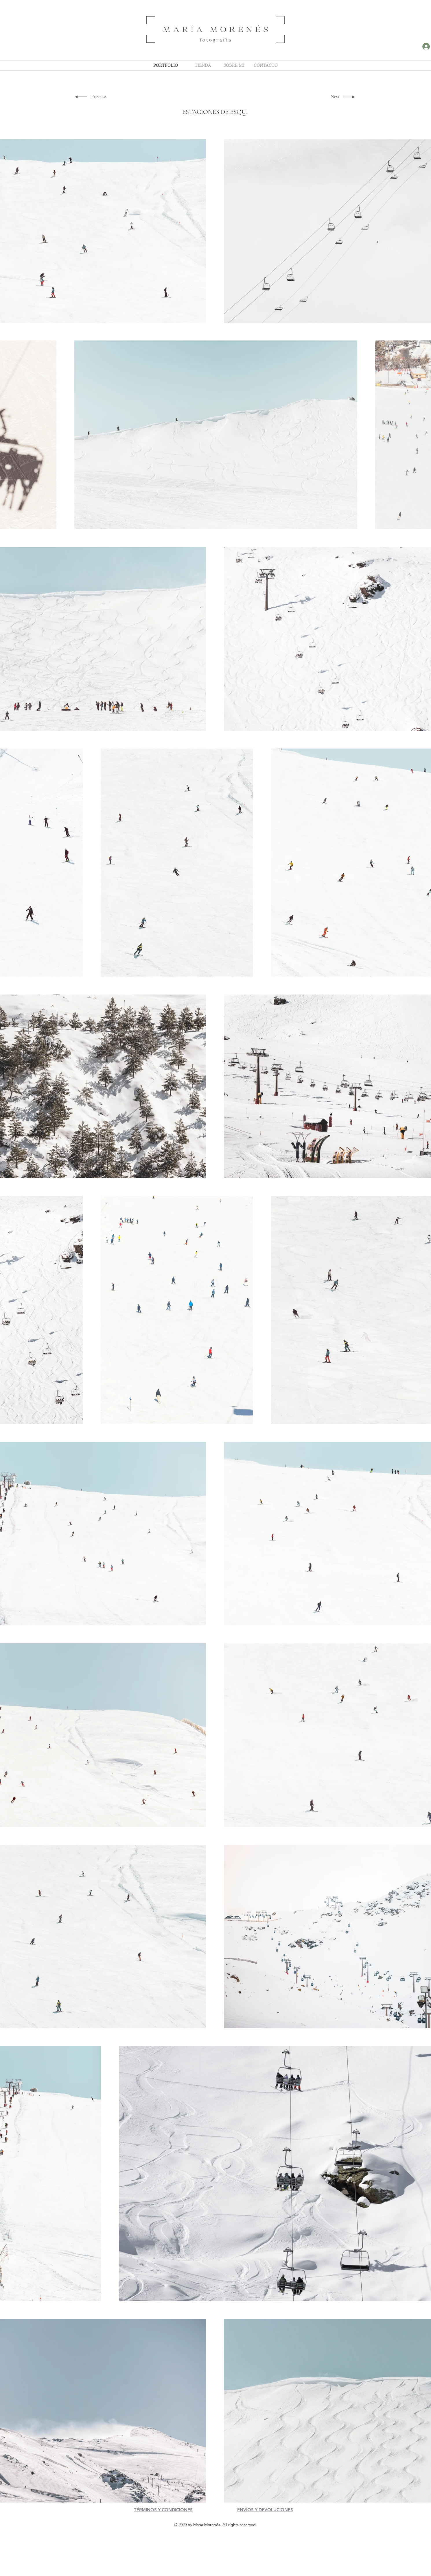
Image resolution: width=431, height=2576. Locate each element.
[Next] (333, 97)
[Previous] (99, 97)
